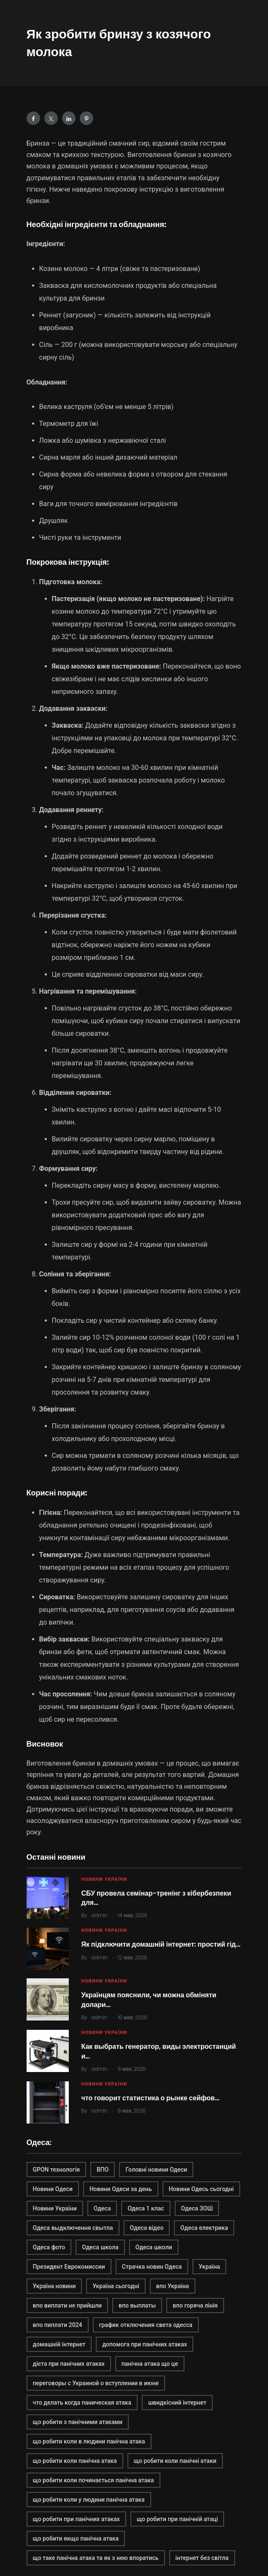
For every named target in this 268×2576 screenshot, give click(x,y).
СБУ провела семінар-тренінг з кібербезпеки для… (156, 1897)
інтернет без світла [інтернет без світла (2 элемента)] (202, 2557)
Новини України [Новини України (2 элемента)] (55, 2208)
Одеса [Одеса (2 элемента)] (102, 2208)
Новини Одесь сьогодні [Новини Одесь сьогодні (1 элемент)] (201, 2189)
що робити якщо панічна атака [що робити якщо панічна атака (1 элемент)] (76, 2538)
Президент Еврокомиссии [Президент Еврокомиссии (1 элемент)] (69, 2266)
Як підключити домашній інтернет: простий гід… (161, 1944)
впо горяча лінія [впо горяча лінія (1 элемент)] (195, 2305)
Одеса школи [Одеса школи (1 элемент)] (153, 2247)
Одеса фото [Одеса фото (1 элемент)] (49, 2247)
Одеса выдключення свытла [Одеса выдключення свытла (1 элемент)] (73, 2227)
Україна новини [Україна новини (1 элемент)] (54, 2286)
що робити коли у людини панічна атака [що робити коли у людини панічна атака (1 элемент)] (89, 2499)
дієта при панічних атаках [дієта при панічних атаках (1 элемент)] (69, 2363)
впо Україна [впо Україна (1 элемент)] (172, 2286)
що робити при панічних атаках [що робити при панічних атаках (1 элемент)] (76, 2519)
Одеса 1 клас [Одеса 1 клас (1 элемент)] (145, 2208)
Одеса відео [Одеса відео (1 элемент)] (147, 2227)
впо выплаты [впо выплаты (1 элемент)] (137, 2305)
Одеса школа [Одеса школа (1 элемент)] (100, 2247)
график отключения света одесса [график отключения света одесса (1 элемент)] (145, 2324)
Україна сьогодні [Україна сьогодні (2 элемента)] (115, 2286)
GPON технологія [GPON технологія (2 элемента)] (56, 2169)
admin (99, 1915)
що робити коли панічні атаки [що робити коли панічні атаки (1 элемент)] (175, 2460)
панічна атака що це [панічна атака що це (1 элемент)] (150, 2363)
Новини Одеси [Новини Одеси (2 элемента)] (53, 2189)
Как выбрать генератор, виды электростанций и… (158, 2051)
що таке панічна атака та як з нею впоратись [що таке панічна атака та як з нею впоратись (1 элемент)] (96, 2557)
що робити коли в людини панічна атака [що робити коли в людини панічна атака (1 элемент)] (89, 2441)
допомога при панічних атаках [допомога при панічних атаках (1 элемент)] (144, 2344)
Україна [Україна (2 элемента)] (209, 2266)
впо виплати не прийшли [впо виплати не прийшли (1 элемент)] (67, 2305)
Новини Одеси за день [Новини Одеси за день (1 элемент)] (120, 2189)
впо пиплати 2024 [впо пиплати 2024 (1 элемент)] (57, 2324)
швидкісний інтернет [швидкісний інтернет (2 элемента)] (177, 2402)
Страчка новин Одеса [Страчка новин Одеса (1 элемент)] (152, 2266)
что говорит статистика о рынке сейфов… (150, 2098)
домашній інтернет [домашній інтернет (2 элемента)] (59, 2344)
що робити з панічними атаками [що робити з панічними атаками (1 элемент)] (78, 2422)
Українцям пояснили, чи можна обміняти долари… (149, 1999)
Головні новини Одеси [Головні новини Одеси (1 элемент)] (156, 2169)
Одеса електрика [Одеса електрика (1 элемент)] (204, 2227)
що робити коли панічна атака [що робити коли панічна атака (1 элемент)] (75, 2460)
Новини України (104, 1879)
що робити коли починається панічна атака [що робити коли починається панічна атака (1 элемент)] (93, 2480)
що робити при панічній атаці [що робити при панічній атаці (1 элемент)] (177, 2519)
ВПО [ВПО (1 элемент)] (102, 2169)
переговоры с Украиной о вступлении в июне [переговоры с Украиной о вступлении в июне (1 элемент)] (96, 2383)
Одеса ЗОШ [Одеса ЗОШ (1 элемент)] (197, 2208)
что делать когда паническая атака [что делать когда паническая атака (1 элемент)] (82, 2402)
